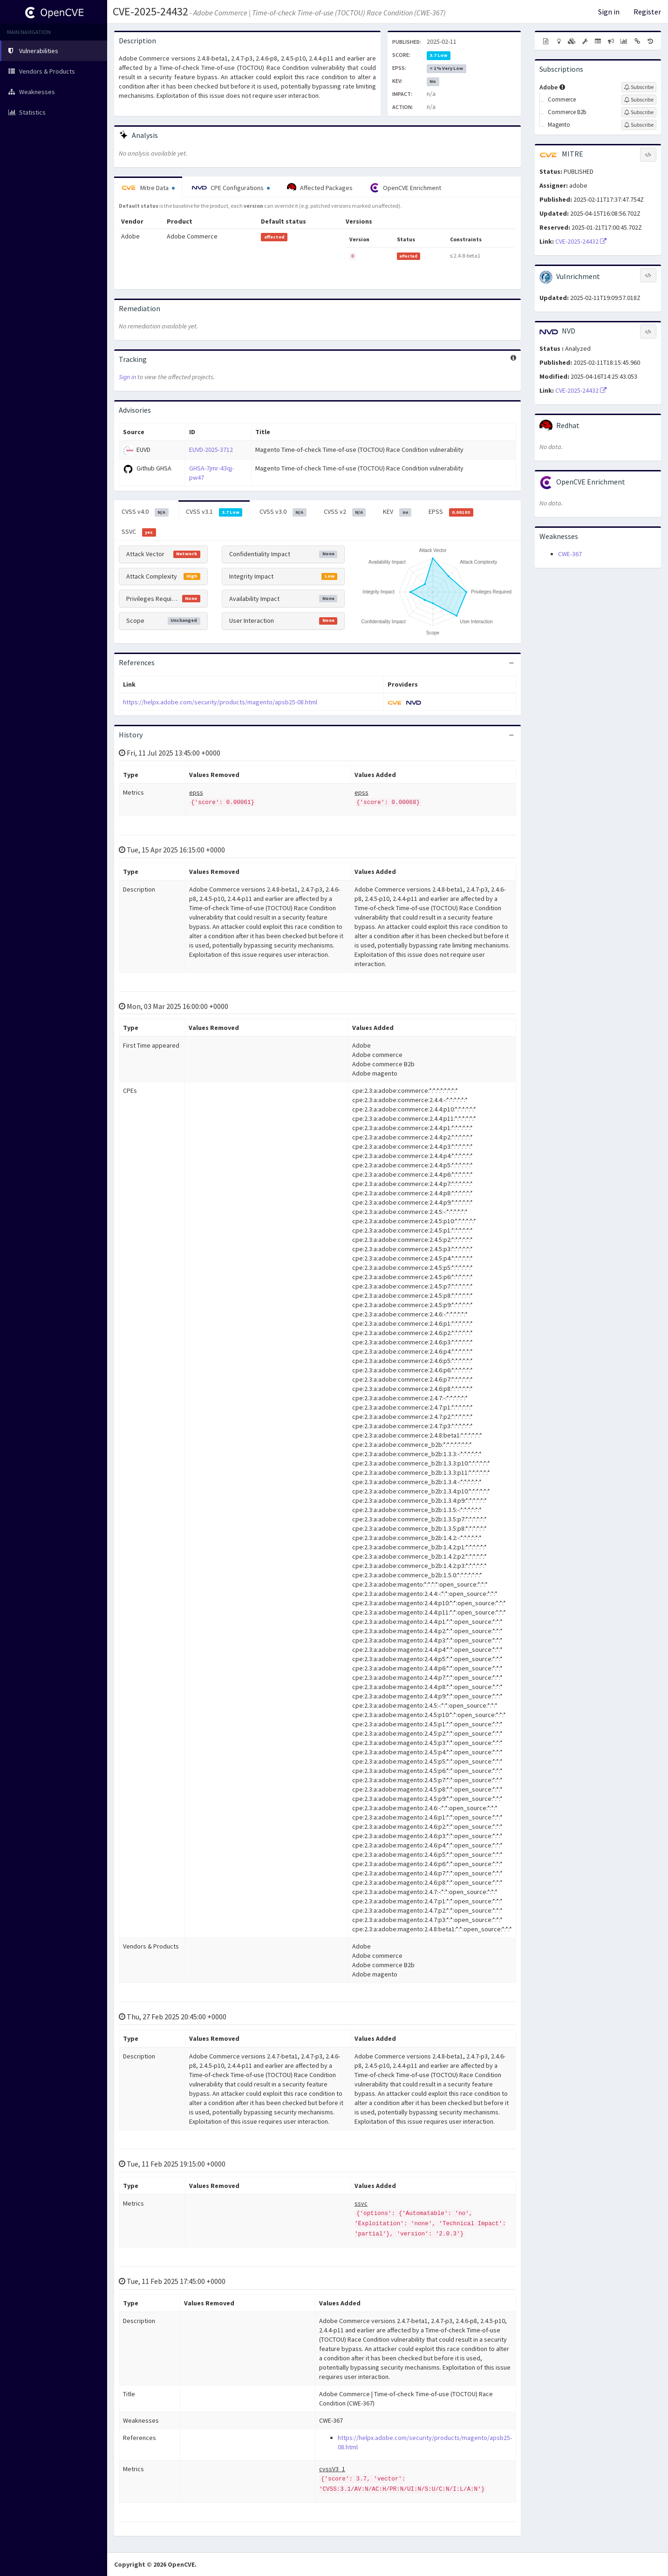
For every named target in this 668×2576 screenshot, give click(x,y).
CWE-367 (570, 554)
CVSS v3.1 (214, 512)
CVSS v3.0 (283, 512)
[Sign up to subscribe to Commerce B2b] (638, 112)
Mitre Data (148, 188)
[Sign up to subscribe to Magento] (638, 125)
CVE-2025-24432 (150, 11)
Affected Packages (320, 187)
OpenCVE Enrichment (405, 187)
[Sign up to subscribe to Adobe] (638, 87)
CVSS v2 (345, 512)
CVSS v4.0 (145, 512)
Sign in (609, 11)
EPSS (451, 512)
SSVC (139, 532)
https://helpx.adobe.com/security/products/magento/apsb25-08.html (220, 702)
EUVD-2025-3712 (211, 449)
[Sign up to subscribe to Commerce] (638, 100)
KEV (397, 512)
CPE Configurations (231, 188)
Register (647, 11)
